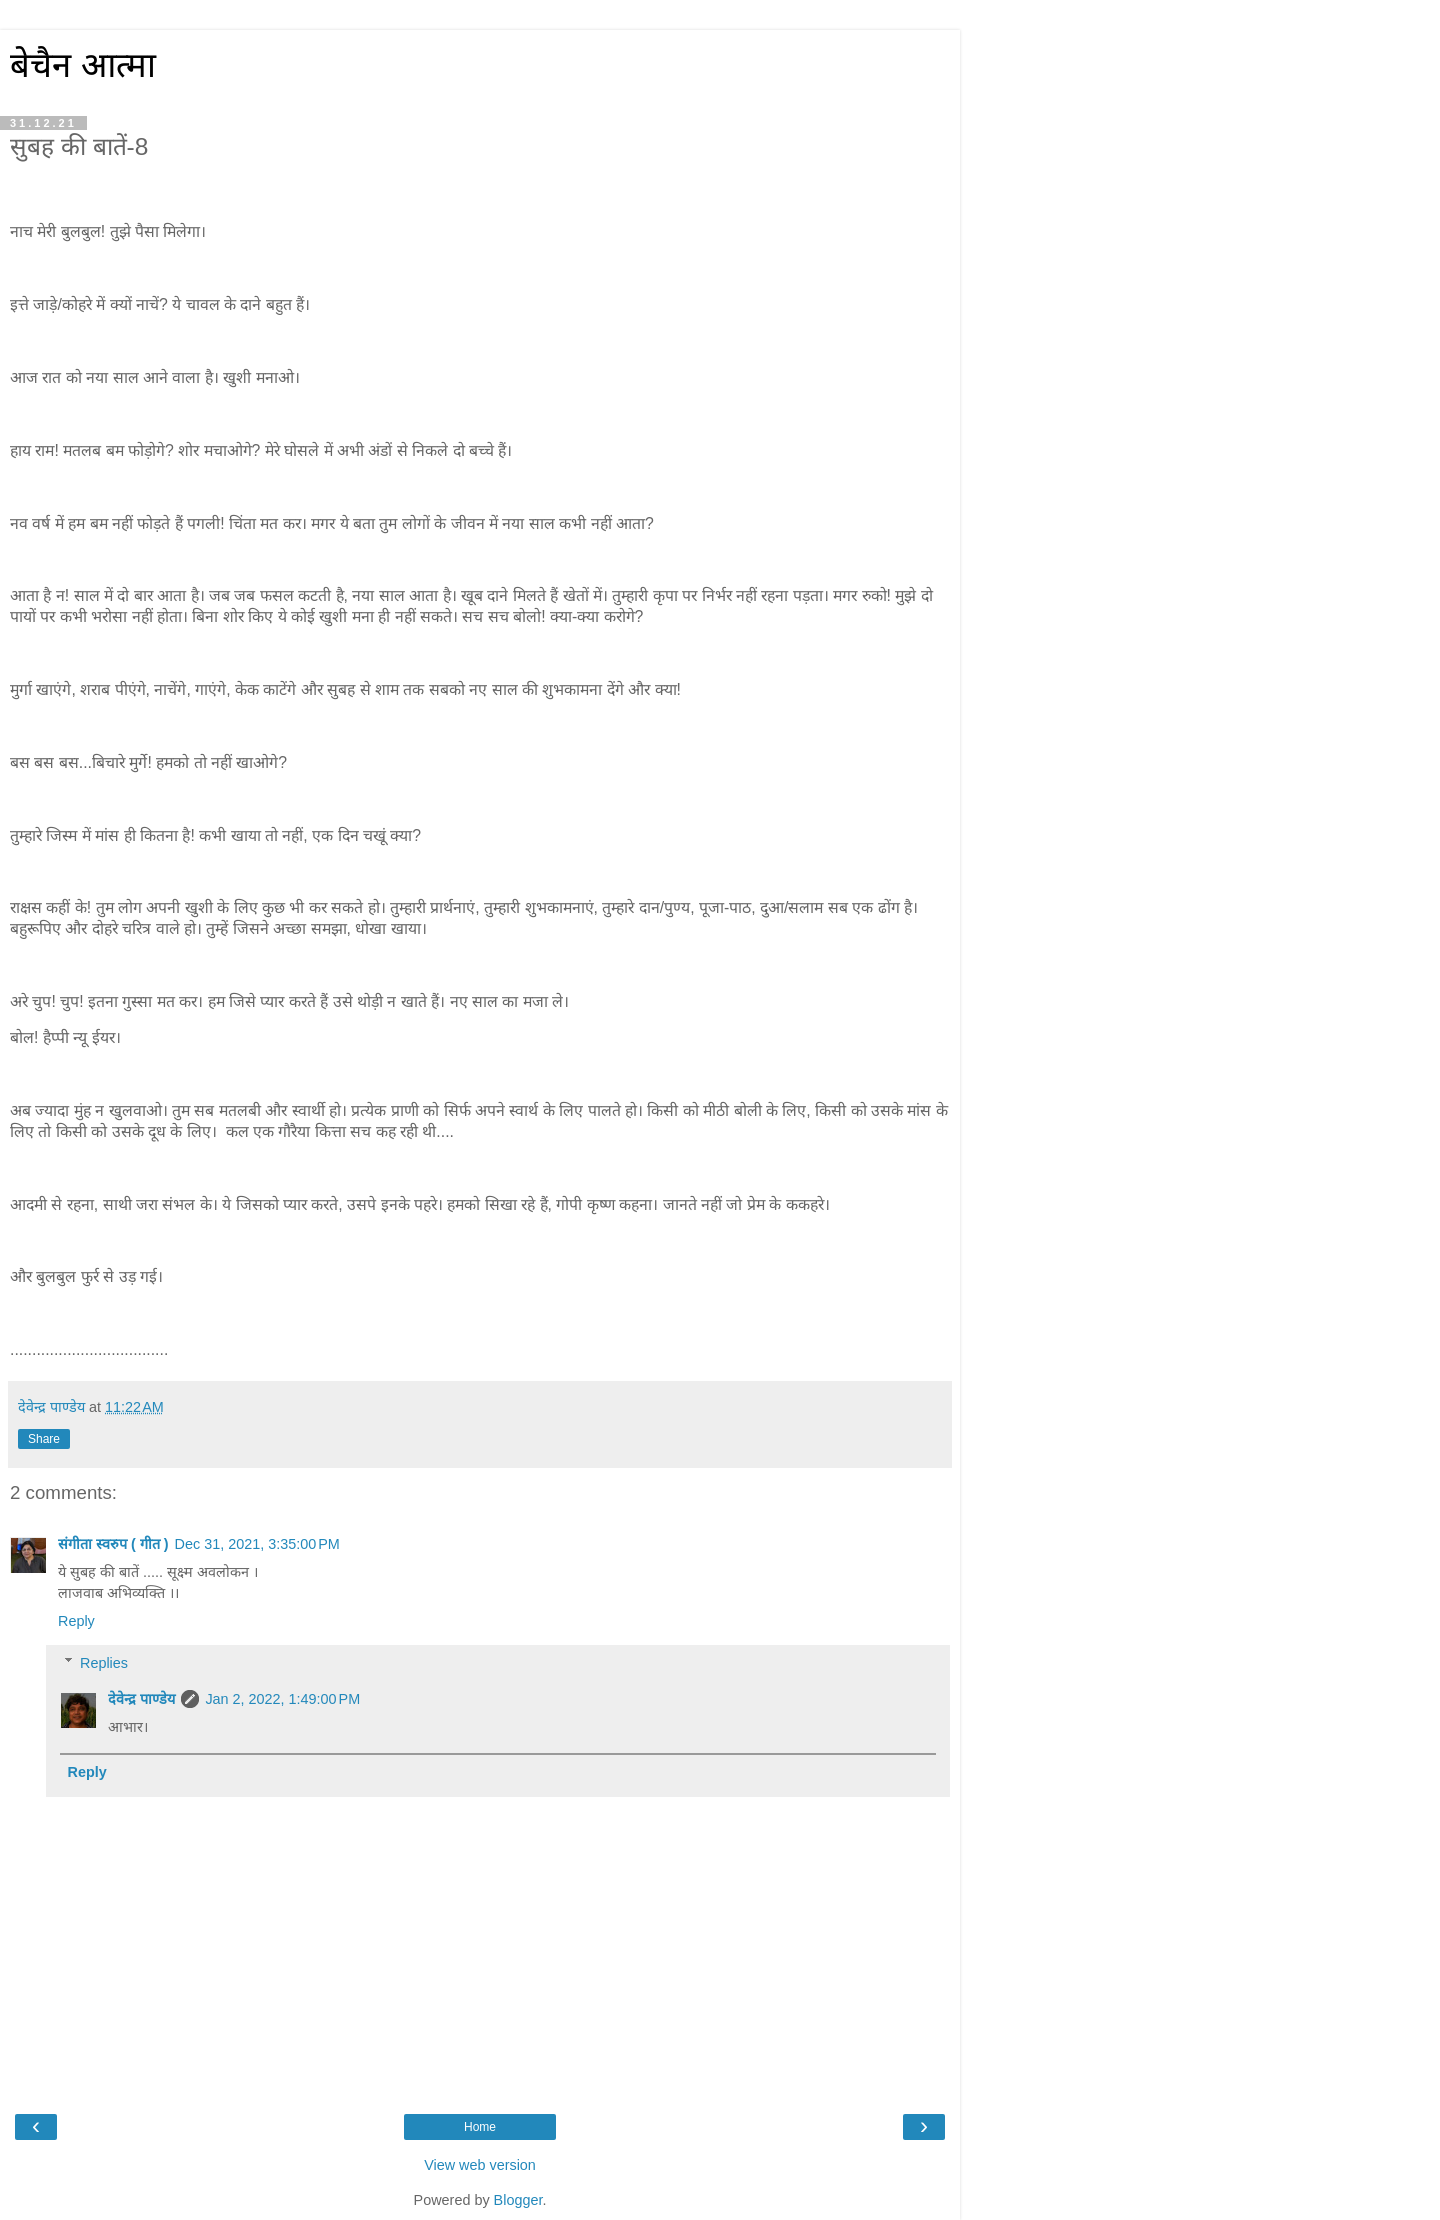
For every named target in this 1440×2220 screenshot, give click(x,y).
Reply (76, 1621)
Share (44, 1439)
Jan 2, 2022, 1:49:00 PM (282, 1699)
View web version (480, 2165)
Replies (104, 1663)
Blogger (518, 2200)
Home (480, 2127)
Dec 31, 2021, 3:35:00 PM (257, 1544)
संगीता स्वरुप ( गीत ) (113, 1544)
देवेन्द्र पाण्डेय (141, 1699)
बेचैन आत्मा (83, 65)
